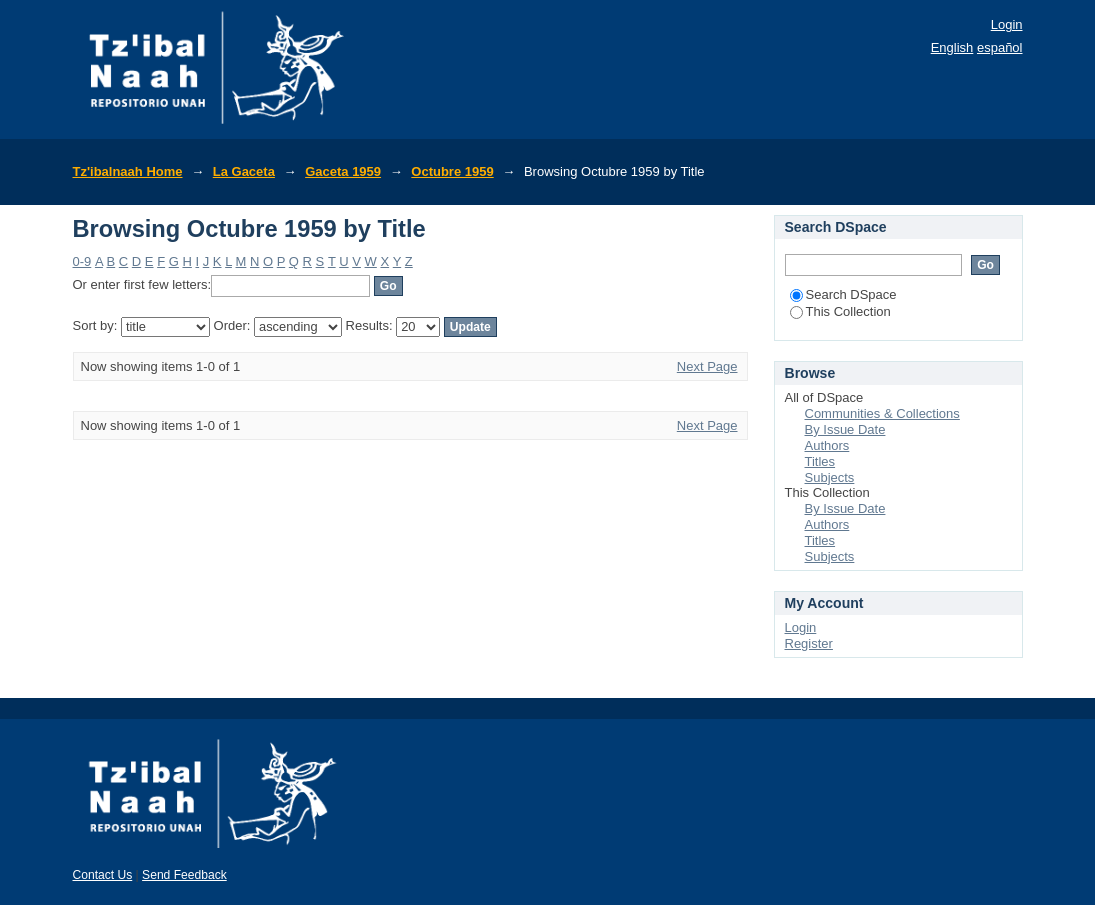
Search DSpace (843, 294)
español (1000, 47)
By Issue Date (845, 429)
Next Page (707, 366)
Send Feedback (184, 875)
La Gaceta (244, 171)
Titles (820, 461)
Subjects (830, 477)
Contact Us (103, 875)
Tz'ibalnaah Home (128, 171)
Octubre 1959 (452, 171)
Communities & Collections (882, 413)
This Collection (840, 311)
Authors (827, 445)
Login (1007, 24)
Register (809, 643)
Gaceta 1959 (343, 171)
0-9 (82, 261)
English (952, 47)
